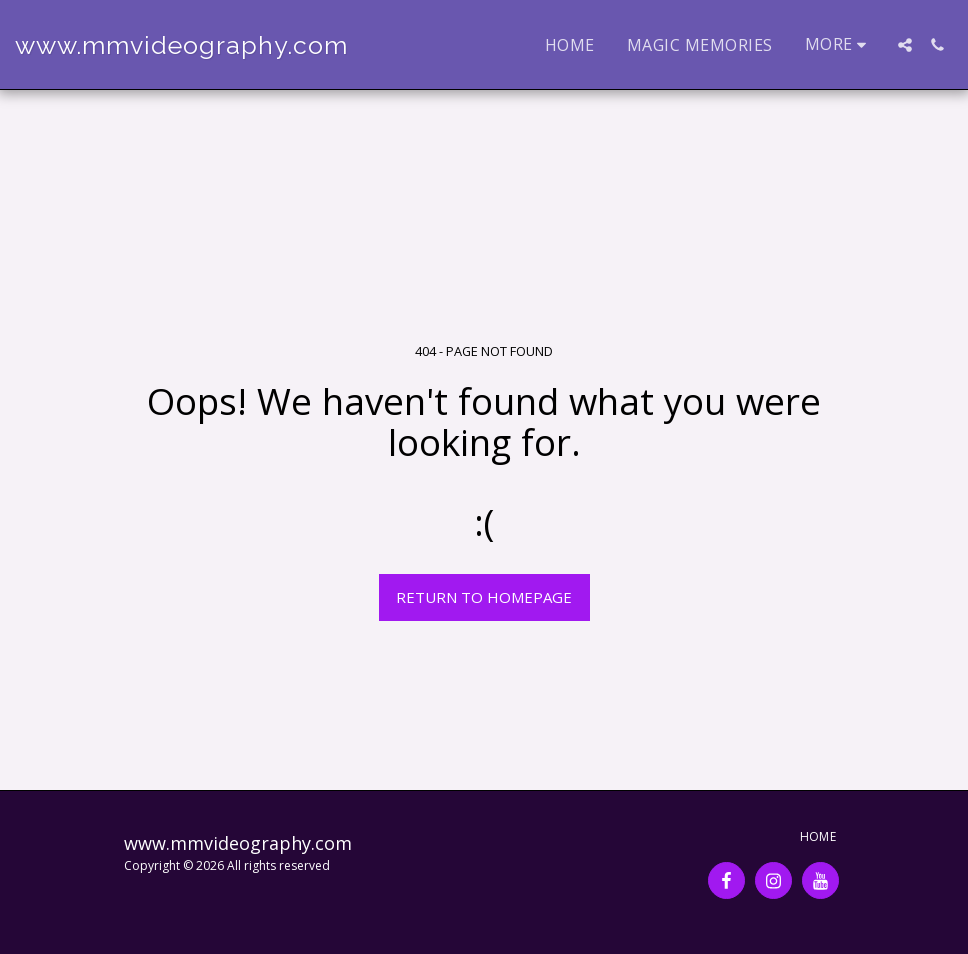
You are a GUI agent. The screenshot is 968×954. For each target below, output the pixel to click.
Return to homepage (484, 597)
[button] (905, 45)
